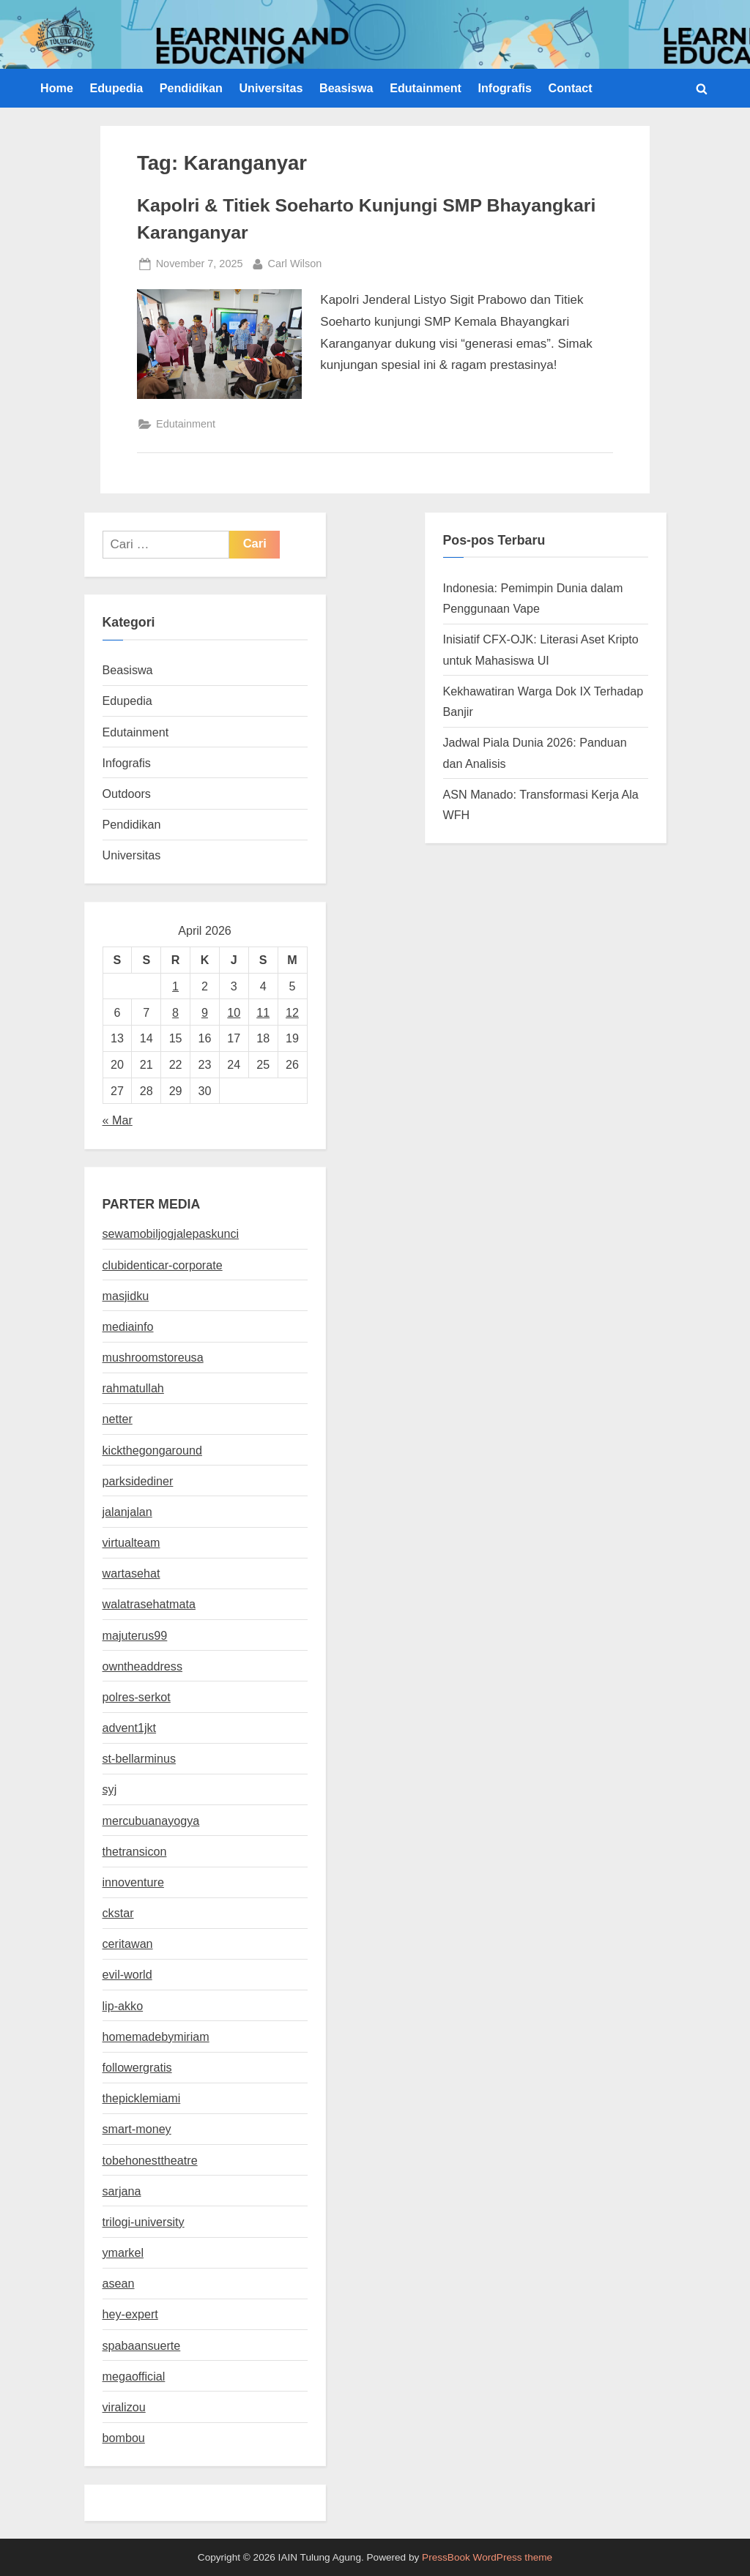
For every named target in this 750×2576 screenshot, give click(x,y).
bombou (124, 2437)
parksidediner (138, 1480)
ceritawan (128, 1943)
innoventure (133, 1882)
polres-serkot (137, 1696)
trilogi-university (144, 2221)
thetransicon (135, 1851)
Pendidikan (191, 87)
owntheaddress (142, 1666)
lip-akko (123, 2005)
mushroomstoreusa (153, 1357)
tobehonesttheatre (150, 2160)
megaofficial (134, 2376)
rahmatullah (133, 1388)
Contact (571, 87)
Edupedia (116, 87)
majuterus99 (135, 1635)
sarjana (122, 2191)
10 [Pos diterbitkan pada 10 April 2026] (233, 1012)
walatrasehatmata (149, 1603)
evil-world (127, 1974)
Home (56, 87)
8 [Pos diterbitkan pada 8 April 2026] (175, 1012)
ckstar (118, 1912)
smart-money (137, 2128)
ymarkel (123, 2252)
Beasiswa (346, 87)
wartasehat (131, 1573)
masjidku (126, 1295)
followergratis (137, 2067)
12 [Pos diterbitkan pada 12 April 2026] (292, 1012)
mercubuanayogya (151, 1820)
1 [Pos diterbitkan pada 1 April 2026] (175, 986)
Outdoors (127, 793)
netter (118, 1418)
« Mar (118, 1120)
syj (110, 1789)
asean (119, 2283)
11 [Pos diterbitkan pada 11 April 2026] (263, 1012)
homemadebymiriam (156, 2036)
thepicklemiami (142, 2098)
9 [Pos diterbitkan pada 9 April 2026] (204, 1012)
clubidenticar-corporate (163, 1265)
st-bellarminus (139, 1758)
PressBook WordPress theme (487, 2557)
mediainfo (128, 1326)
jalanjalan (127, 1511)
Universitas (270, 87)
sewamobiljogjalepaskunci (171, 1233)
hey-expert (130, 2314)
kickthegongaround (152, 1450)
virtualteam (131, 1542)
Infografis (505, 87)
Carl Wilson (295, 262)
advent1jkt (130, 1727)
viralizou (124, 2406)
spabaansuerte (142, 2345)
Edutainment (425, 87)
